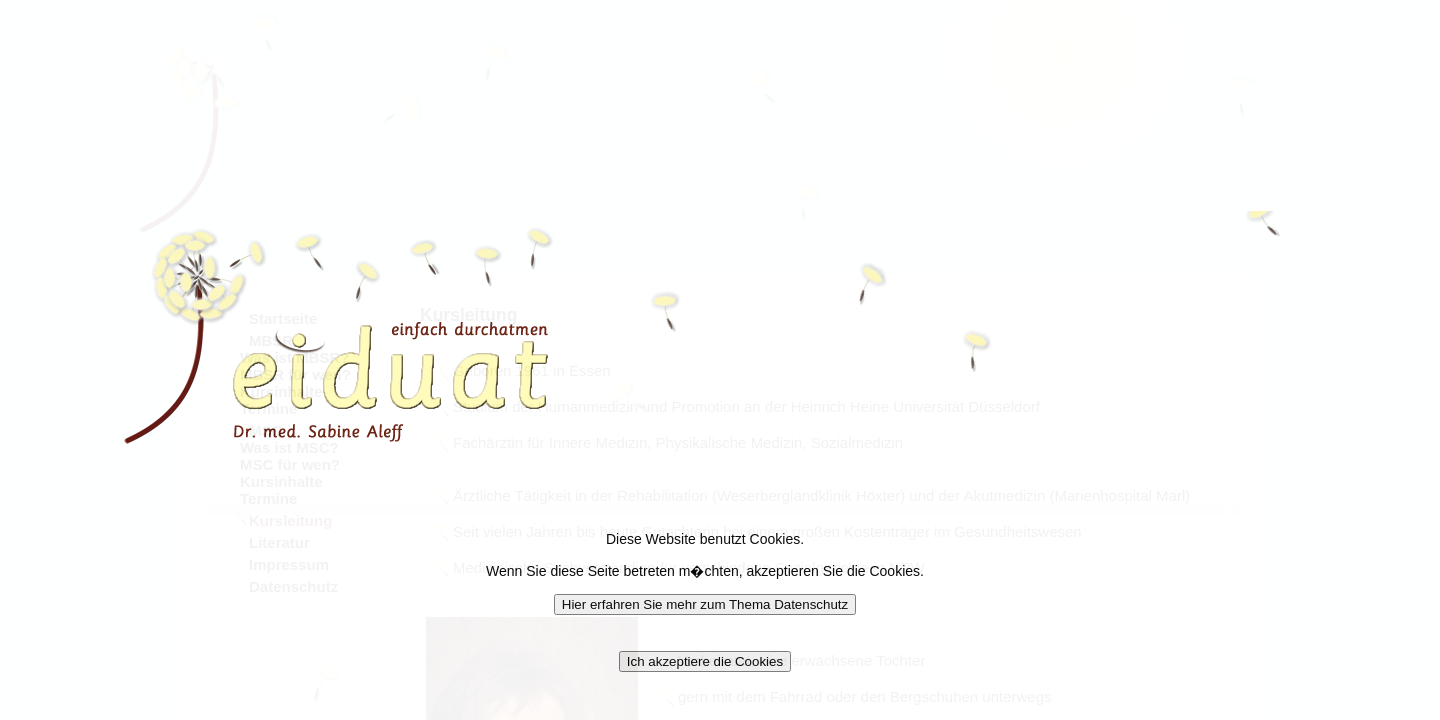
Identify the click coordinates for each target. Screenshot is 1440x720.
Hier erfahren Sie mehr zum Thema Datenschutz (705, 604)
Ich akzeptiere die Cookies (705, 661)
